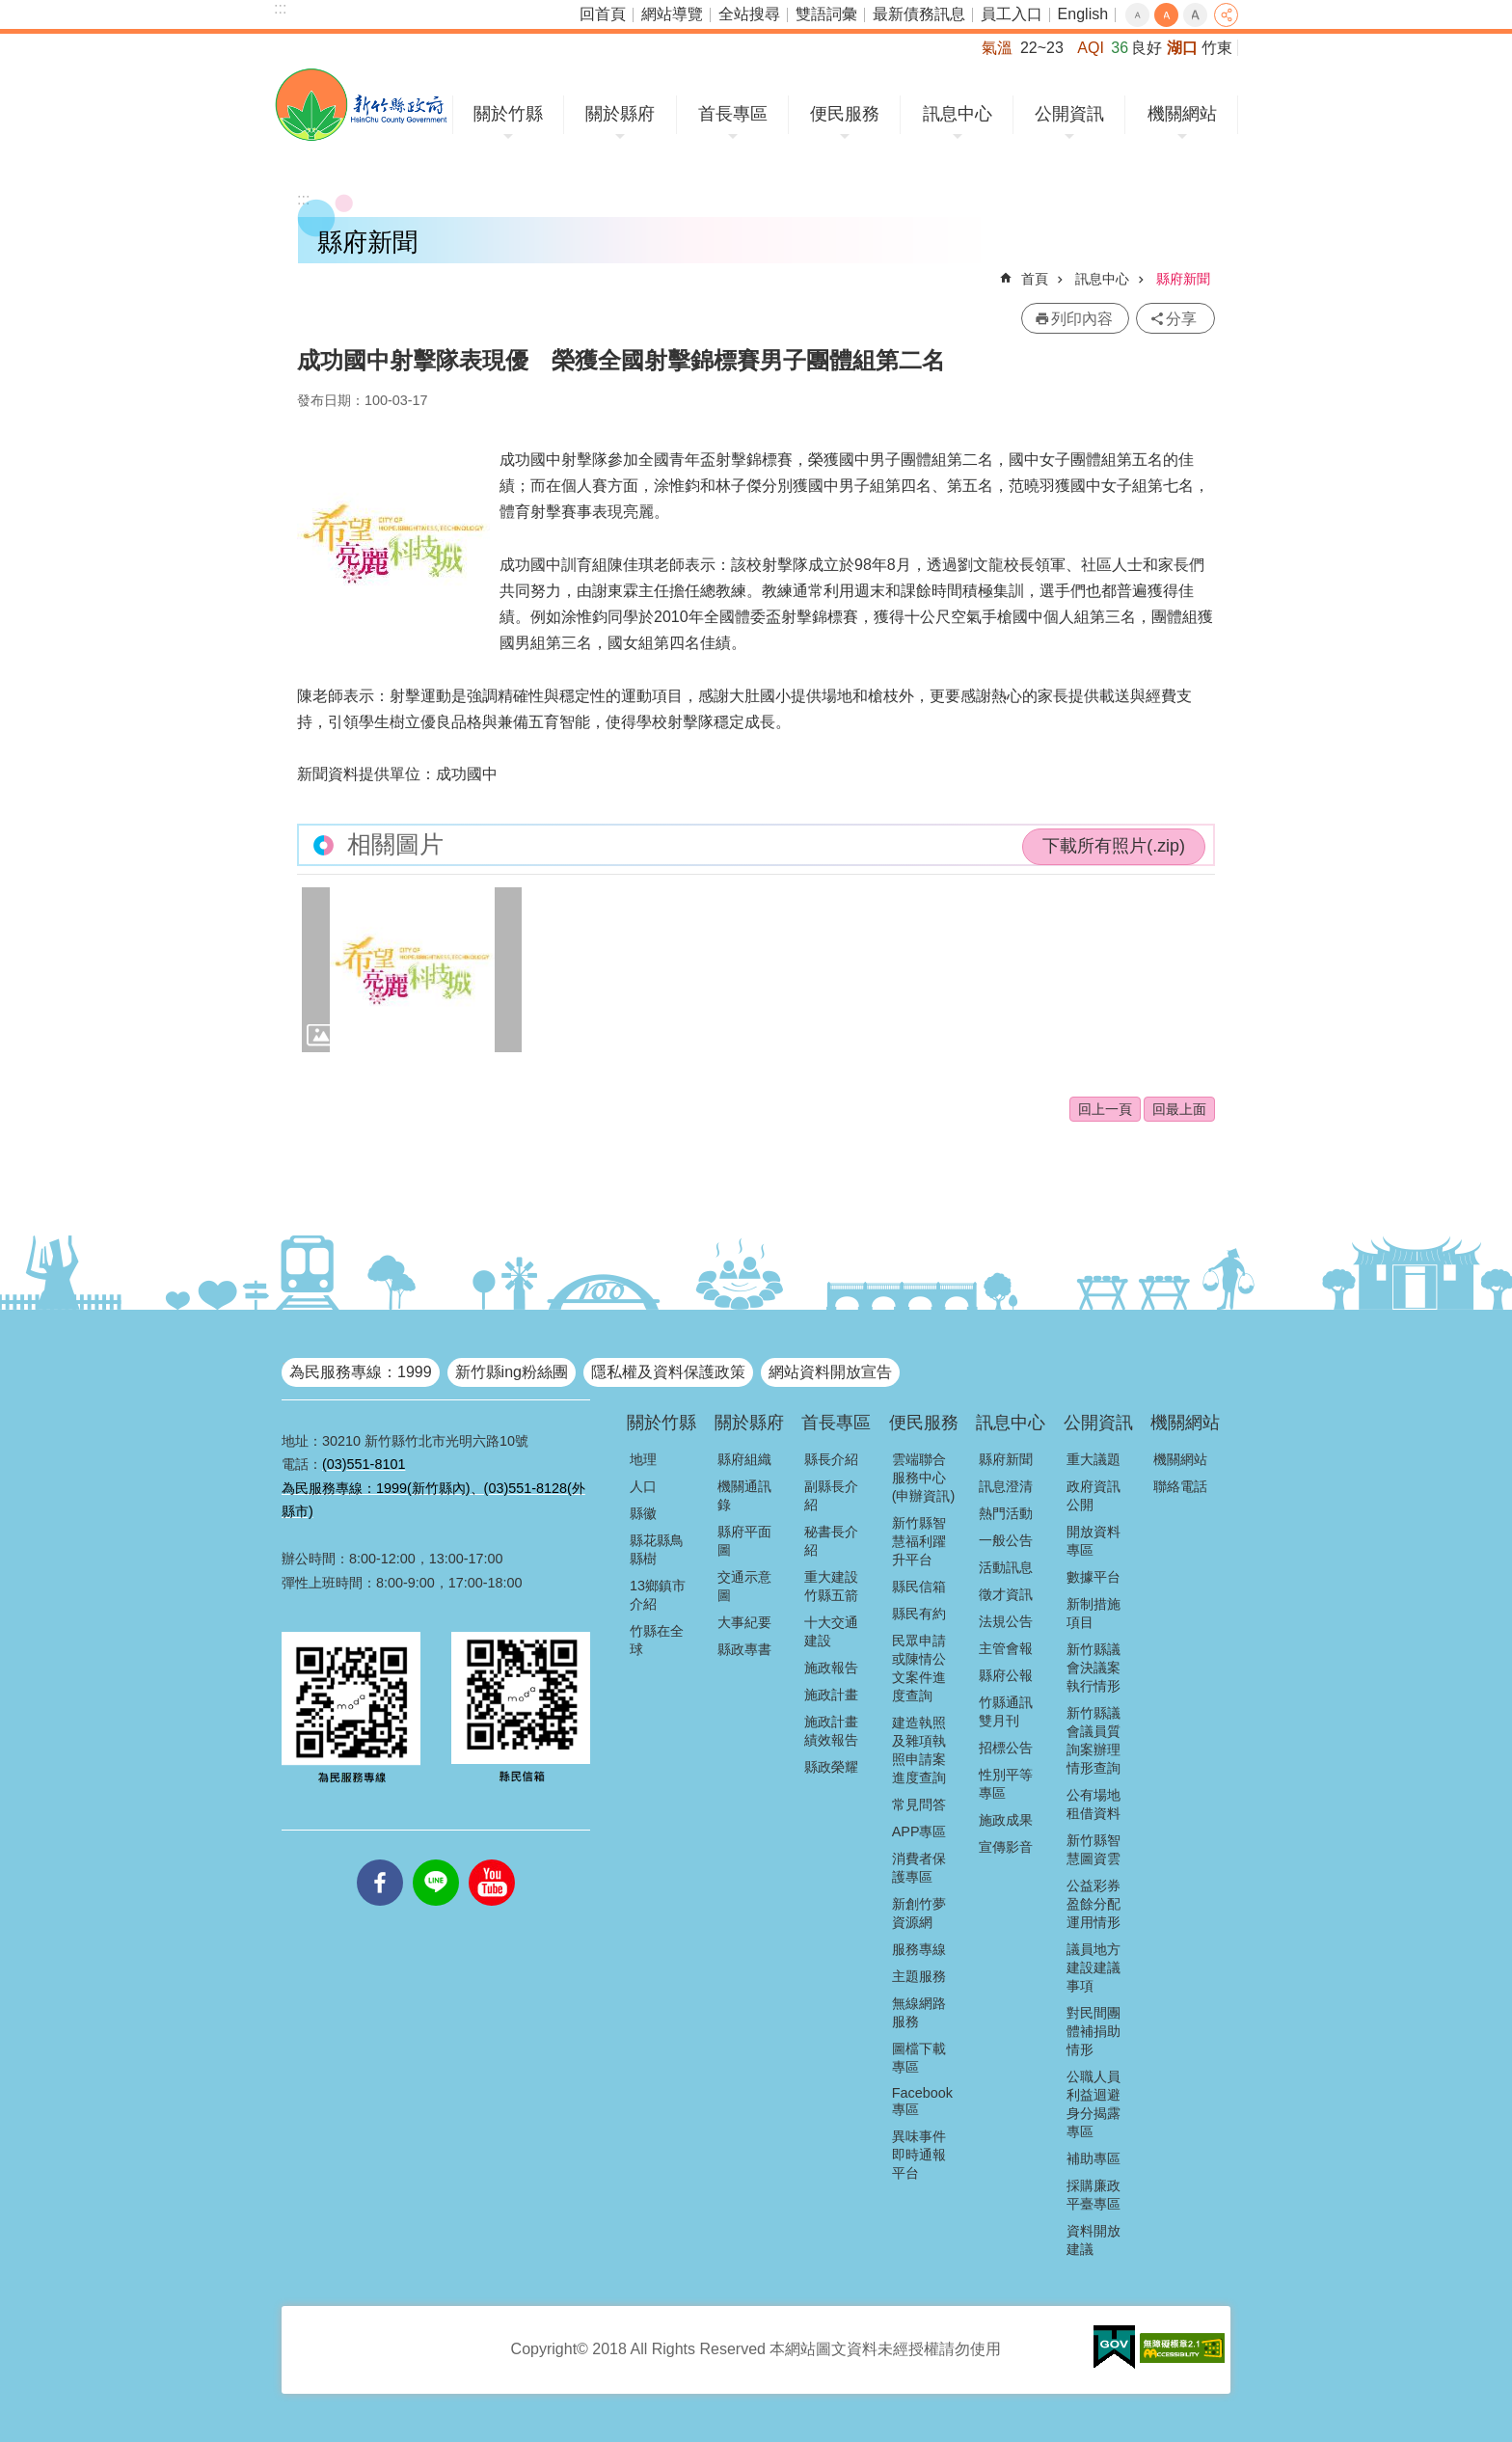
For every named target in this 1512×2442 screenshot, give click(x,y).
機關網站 (1182, 113)
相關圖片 (395, 844)
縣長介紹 (831, 1459)
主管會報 (1006, 1648)
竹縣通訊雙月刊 (1006, 1711)
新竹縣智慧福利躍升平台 (919, 1541)
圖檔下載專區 (919, 2058)
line (436, 1859)
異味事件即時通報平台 (919, 2155)
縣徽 (643, 1513)
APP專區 (919, 1831)
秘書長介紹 (831, 1541)
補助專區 (1093, 2158)
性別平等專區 (1006, 1784)
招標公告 (1006, 1747)
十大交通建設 (831, 1631)
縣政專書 (744, 1649)
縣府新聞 (1183, 278)
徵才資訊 (1006, 1594)
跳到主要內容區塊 (10, 10)
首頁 (1034, 278)
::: (280, 8)
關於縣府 (620, 113)
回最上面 (1179, 1109)
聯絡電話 (1180, 1486)
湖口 (1182, 48)
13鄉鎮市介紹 (658, 1595)
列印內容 (1082, 319)
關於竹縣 (508, 113)
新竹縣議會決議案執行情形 (1093, 1668)
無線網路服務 (919, 2012)
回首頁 (603, 14)
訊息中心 (957, 113)
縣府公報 (1006, 1675)
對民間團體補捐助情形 (1093, 2031)
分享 (1226, 15)
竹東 (1217, 48)
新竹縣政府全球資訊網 (361, 105)
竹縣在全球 (657, 1640)
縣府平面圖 (744, 1541)
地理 (643, 1459)
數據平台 (1093, 1577)
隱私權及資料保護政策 (668, 1372)
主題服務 (919, 1976)
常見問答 (919, 1804)
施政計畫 (831, 1694)
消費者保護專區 (919, 1868)
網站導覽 (672, 14)
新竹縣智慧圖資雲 (1093, 1849)
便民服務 (844, 113)
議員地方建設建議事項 (1093, 1967)
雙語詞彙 (826, 14)
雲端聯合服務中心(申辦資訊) (924, 1478)
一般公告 (1006, 1540)
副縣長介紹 (831, 1495)
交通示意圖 (744, 1586)
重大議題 (1093, 1459)
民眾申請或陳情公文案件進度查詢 (919, 1668)
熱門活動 (1006, 1513)
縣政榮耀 (831, 1767)
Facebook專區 (922, 2101)
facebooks (380, 1859)
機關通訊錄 (744, 1495)
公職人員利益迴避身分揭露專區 (1093, 2104)
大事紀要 (744, 1622)
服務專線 (919, 1949)
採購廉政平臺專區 (1093, 2194)
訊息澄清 (1006, 1486)
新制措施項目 (1093, 1613)
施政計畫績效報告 (831, 1731)
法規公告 (1006, 1621)
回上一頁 (1105, 1109)
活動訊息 (1006, 1567)
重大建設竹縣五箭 (831, 1586)
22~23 (1042, 48)
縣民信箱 (919, 1586)
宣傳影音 (1006, 1847)
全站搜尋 (749, 14)
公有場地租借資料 (1093, 1804)
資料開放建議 (1093, 2240)
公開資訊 (1069, 113)
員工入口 (1011, 14)
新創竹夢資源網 (919, 1913)
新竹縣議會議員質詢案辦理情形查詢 (1093, 1740)
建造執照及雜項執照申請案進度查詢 (919, 1750)
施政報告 (831, 1667)
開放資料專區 (1093, 1541)
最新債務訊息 (919, 14)
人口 (643, 1486)
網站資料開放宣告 (830, 1372)
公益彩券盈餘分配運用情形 (1093, 1904)
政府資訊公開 (1093, 1495)
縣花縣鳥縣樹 (657, 1549)
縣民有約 (919, 1613)
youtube (492, 1859)
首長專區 (733, 113)
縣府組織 (744, 1459)
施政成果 (1006, 1820)
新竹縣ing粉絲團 (511, 1372)
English (1083, 14)
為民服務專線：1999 (360, 1372)
